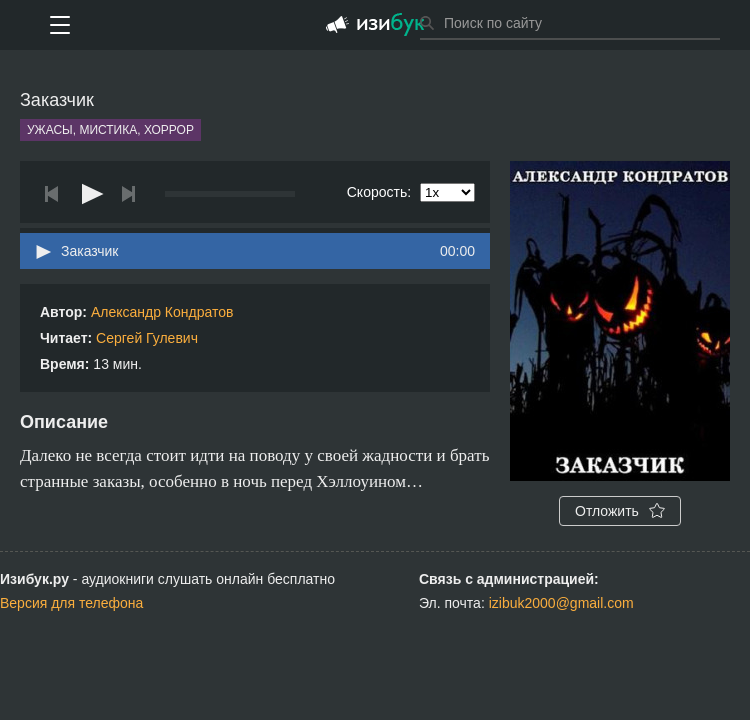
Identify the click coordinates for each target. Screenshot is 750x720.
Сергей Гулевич (147, 338)
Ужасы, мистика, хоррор (110, 130)
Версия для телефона (71, 603)
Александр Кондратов (162, 312)
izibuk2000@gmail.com (561, 603)
